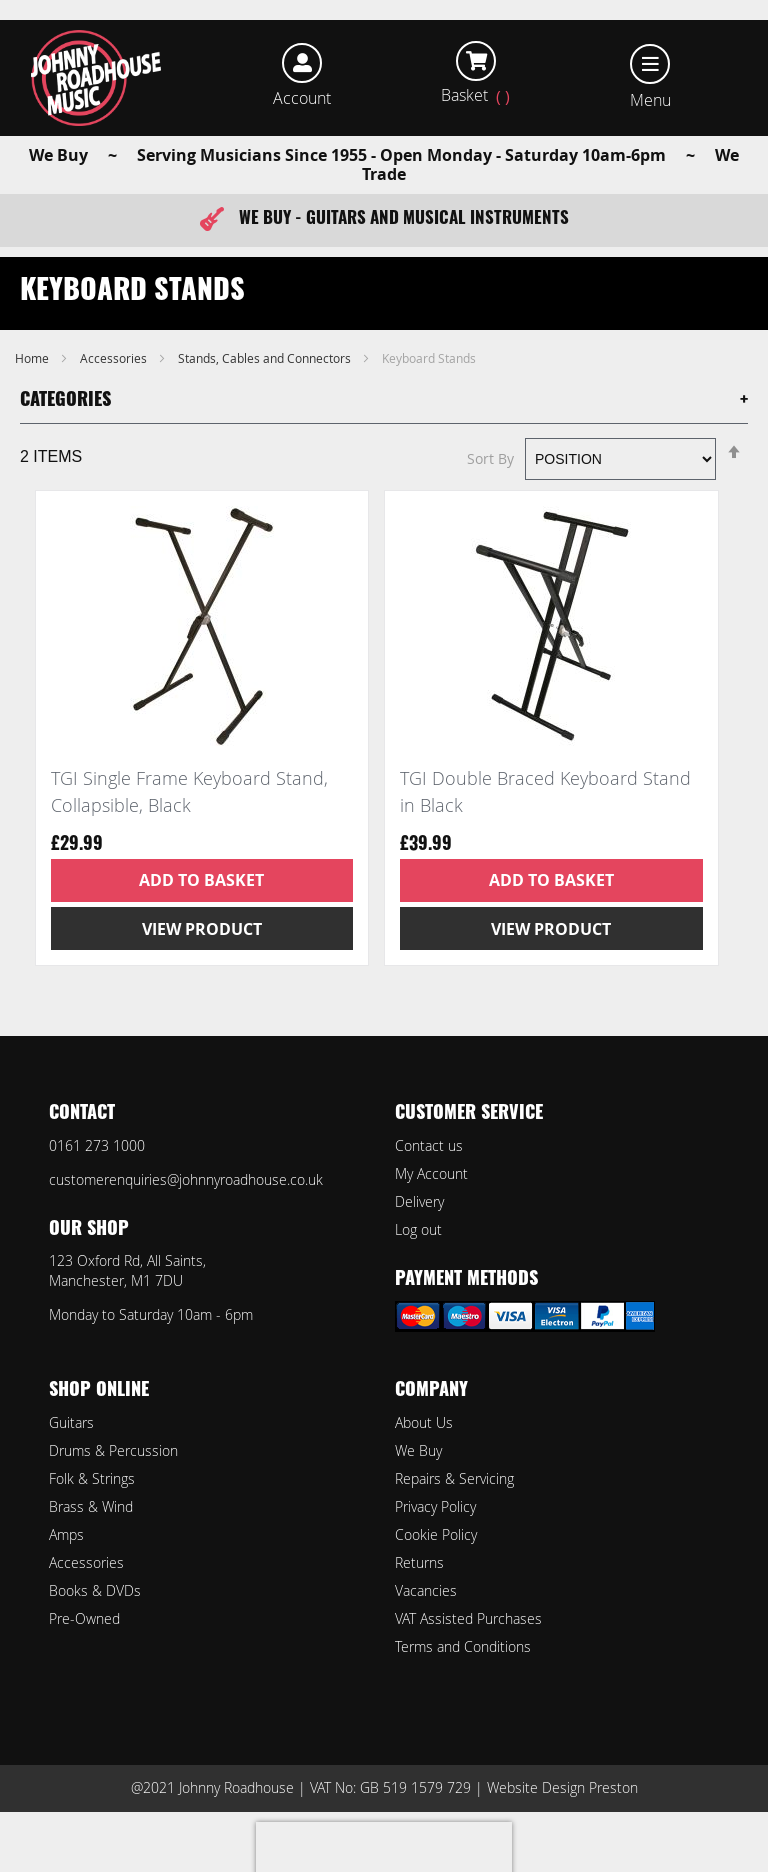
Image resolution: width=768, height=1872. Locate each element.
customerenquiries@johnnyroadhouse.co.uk (186, 1179)
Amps (66, 1534)
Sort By (490, 458)
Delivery (419, 1201)
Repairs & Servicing (454, 1478)
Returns (419, 1562)
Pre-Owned (84, 1618)
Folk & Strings (92, 1478)
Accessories (115, 358)
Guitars (71, 1422)
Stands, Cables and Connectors (266, 358)
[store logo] (96, 78)
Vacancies (426, 1590)
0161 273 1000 (97, 1145)
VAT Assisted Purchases (468, 1618)
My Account (431, 1173)
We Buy (418, 1450)
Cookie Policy (436, 1534)
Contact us (429, 1145)
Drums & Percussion (113, 1450)
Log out (418, 1229)
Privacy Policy (435, 1506)
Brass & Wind (91, 1506)
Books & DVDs (95, 1590)
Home (33, 358)
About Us (424, 1422)
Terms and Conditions (463, 1646)
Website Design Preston (562, 1787)
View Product (202, 929)
